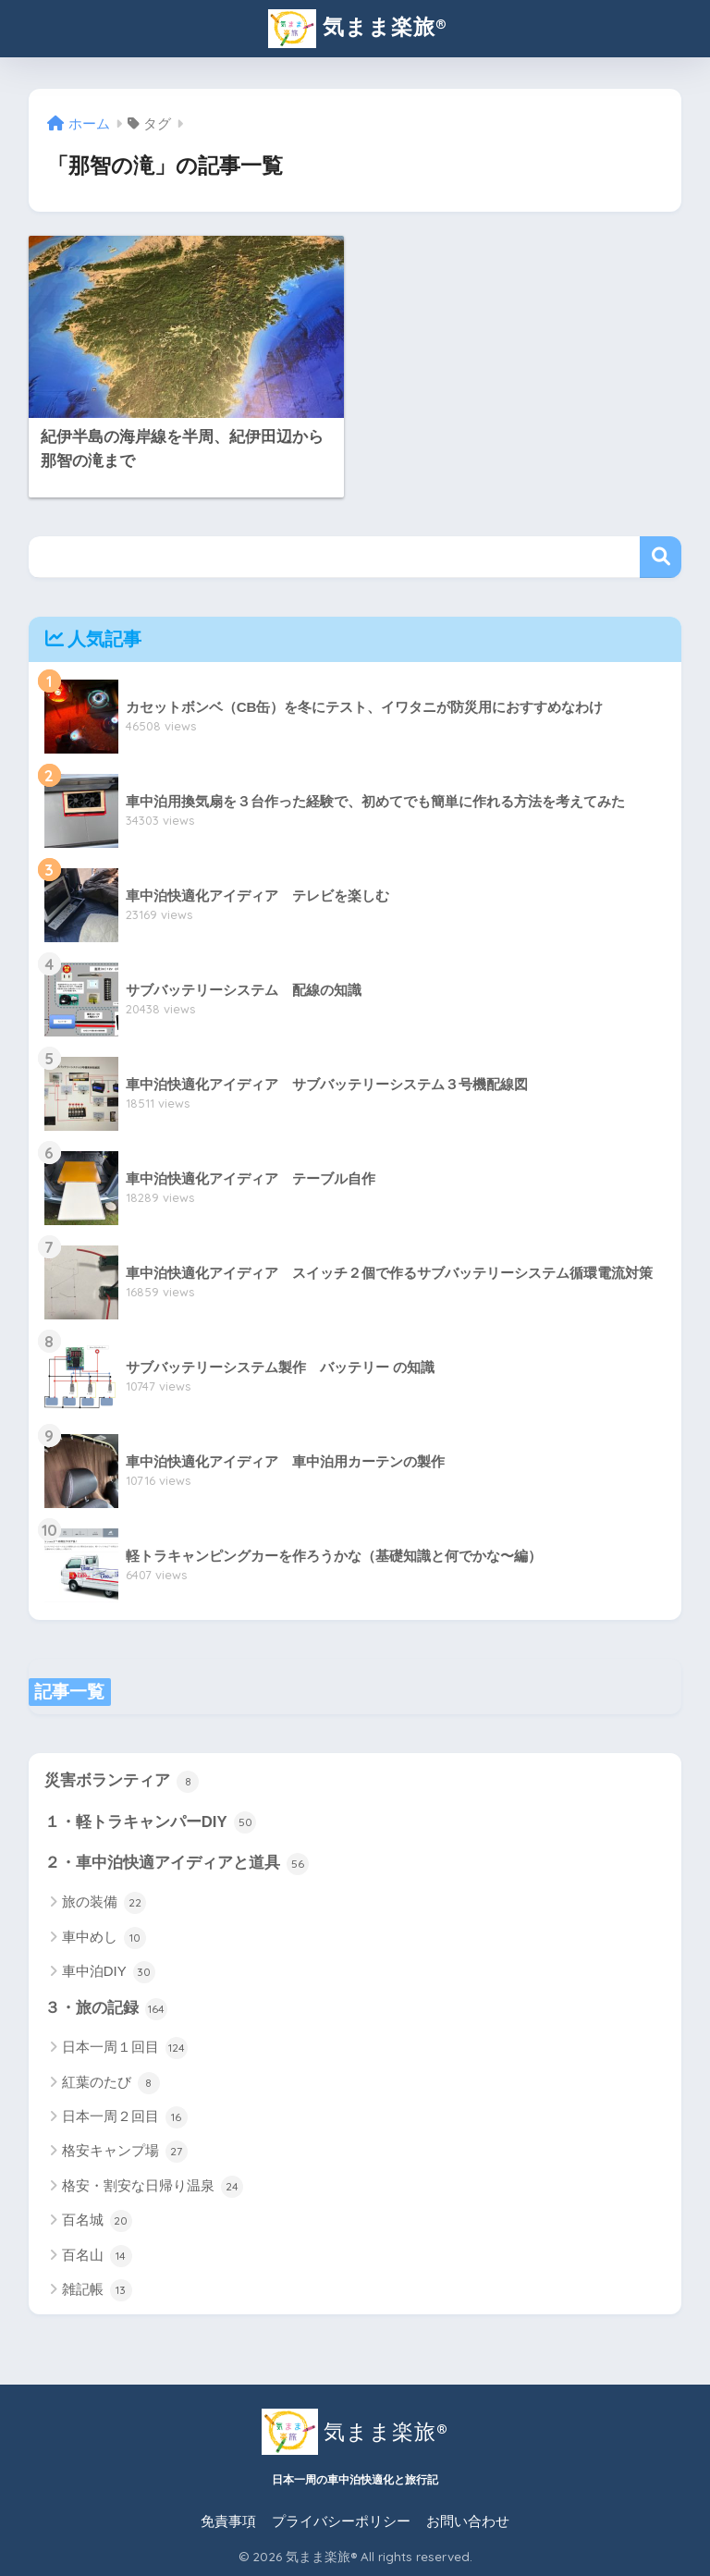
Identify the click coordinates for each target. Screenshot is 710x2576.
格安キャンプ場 (125, 2152)
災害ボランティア (122, 1782)
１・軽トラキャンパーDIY (150, 1822)
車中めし (104, 1938)
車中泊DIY (108, 1972)
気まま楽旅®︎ (357, 28)
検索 (660, 557)
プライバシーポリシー (341, 2521)
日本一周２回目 (125, 2117)
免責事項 (228, 2521)
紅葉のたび (111, 2083)
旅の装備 (104, 1903)
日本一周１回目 (125, 2048)
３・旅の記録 (106, 2009)
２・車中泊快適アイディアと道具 (177, 1864)
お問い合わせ (467, 2521)
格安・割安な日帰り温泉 (152, 2187)
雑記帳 (97, 2290)
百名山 (97, 2256)
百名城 (97, 2221)
